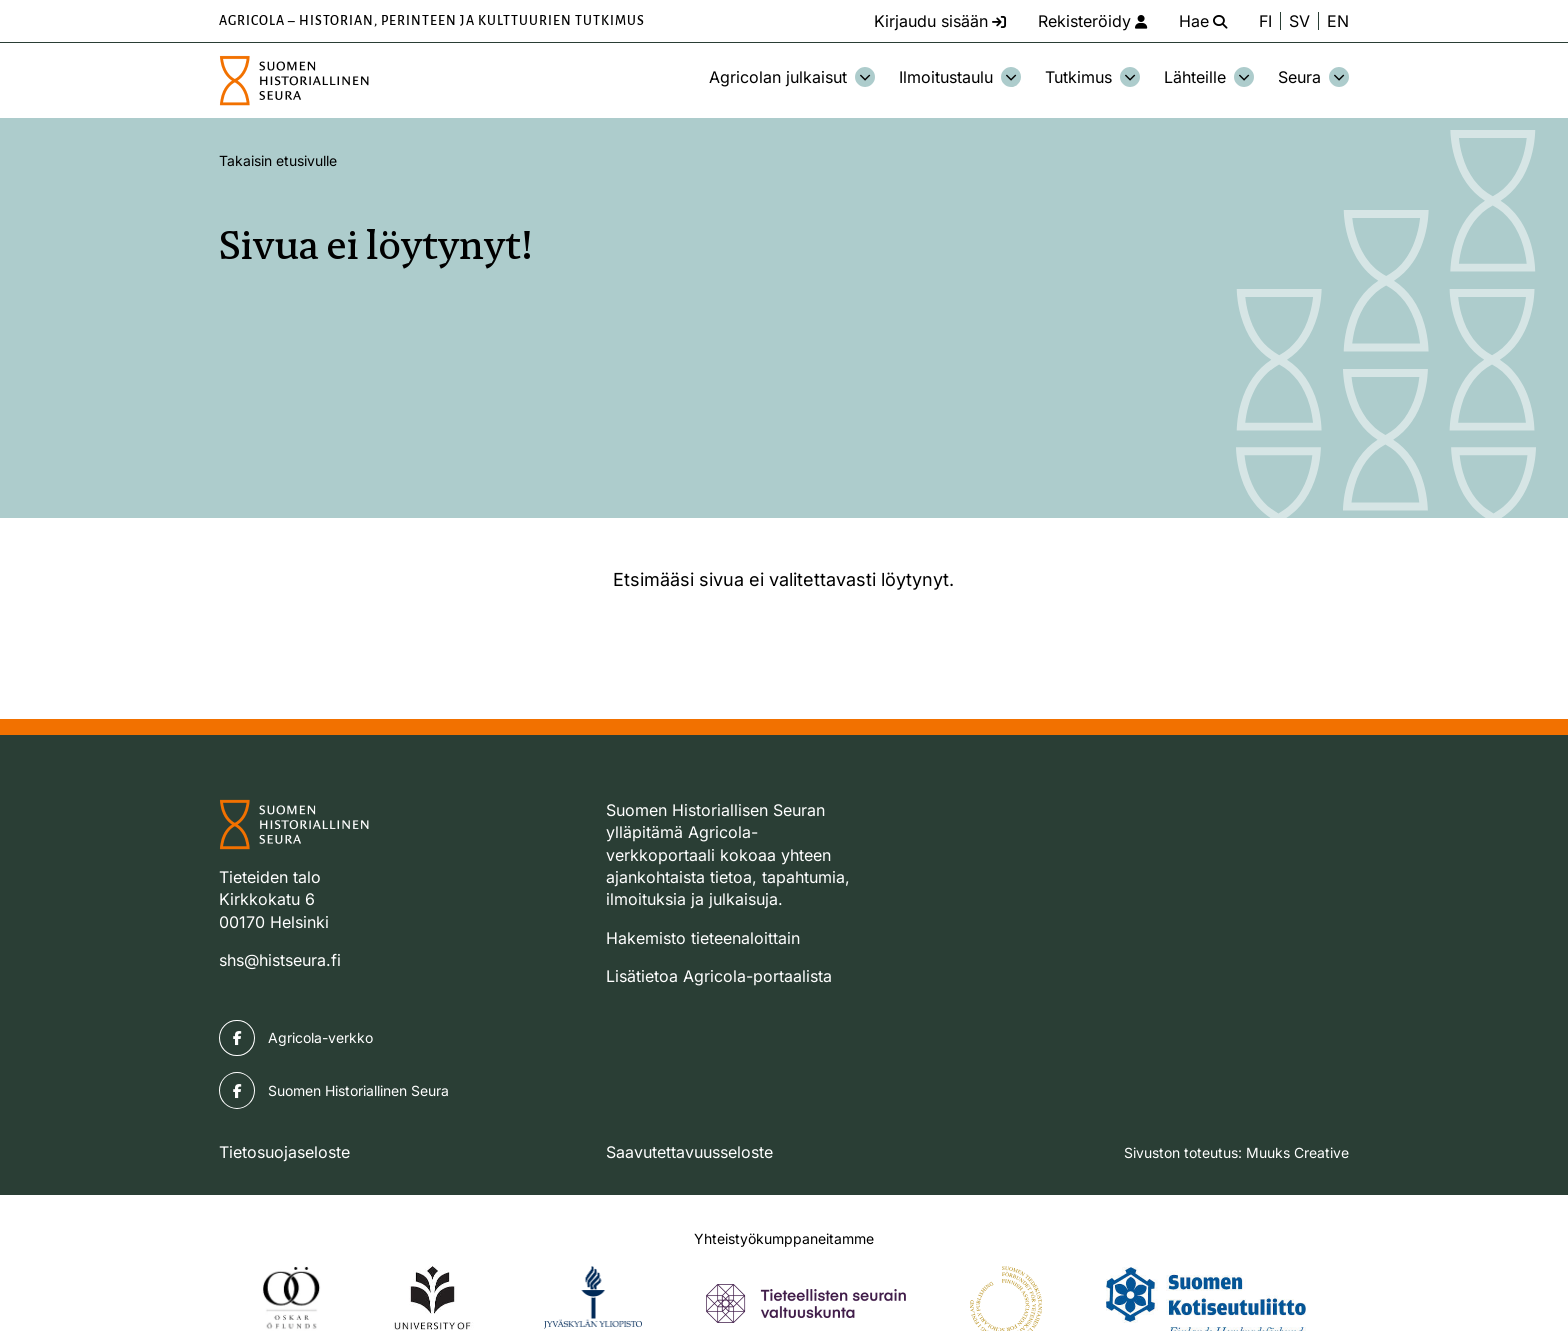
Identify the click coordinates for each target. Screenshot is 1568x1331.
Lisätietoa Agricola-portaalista (719, 976)
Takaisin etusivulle (278, 160)
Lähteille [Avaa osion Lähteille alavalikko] (1209, 77)
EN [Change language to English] (1338, 21)
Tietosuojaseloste (284, 1152)
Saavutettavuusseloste (689, 1152)
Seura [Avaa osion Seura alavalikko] (1313, 77)
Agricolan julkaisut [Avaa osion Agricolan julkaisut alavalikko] (792, 77)
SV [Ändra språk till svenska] (1299, 21)
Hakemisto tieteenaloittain (703, 938)
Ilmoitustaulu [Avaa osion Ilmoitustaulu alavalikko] (960, 77)
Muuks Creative (1297, 1152)
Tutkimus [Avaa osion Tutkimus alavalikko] (1092, 77)
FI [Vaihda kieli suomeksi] (1265, 21)
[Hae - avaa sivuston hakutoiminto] (1203, 21)
